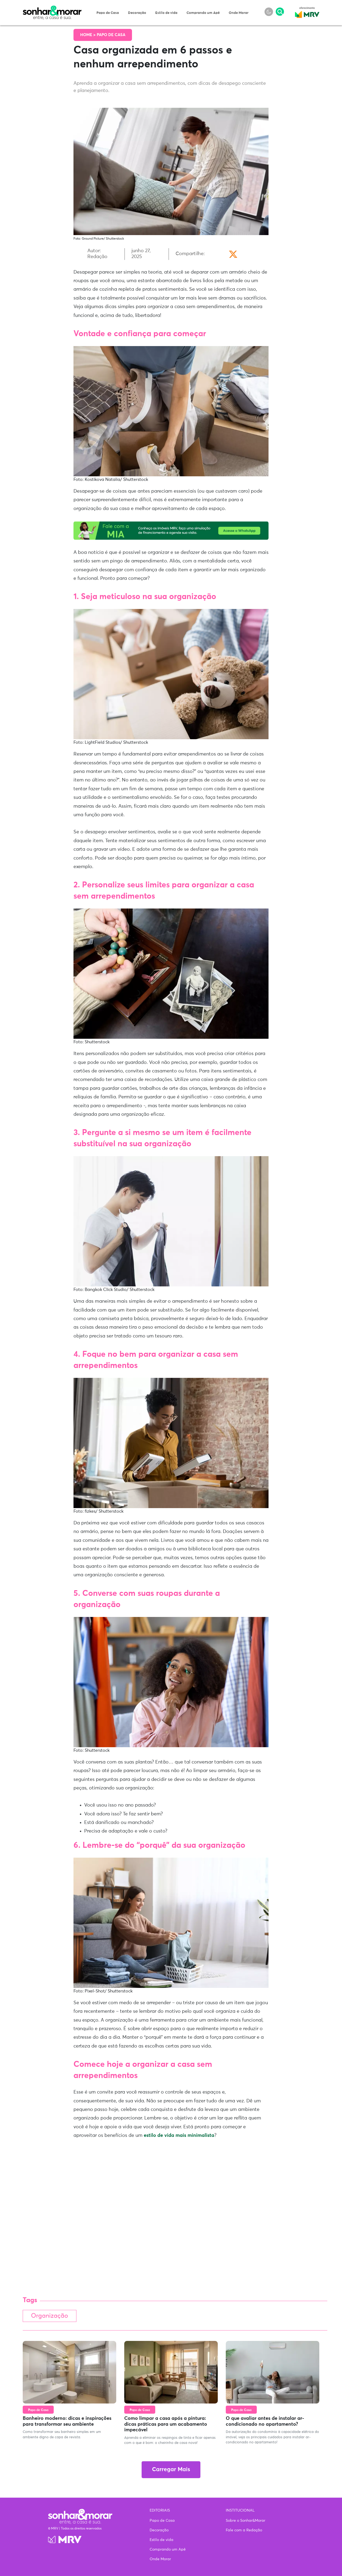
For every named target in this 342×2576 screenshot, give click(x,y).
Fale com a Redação (244, 2530)
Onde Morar (238, 13)
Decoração (137, 13)
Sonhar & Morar (52, 8)
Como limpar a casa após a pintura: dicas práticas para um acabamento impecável (165, 2424)
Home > (88, 35)
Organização (49, 2316)
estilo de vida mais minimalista (179, 2135)
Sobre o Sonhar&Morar (245, 2521)
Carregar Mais (171, 2469)
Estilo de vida (166, 13)
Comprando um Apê (203, 13)
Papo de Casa (107, 13)
